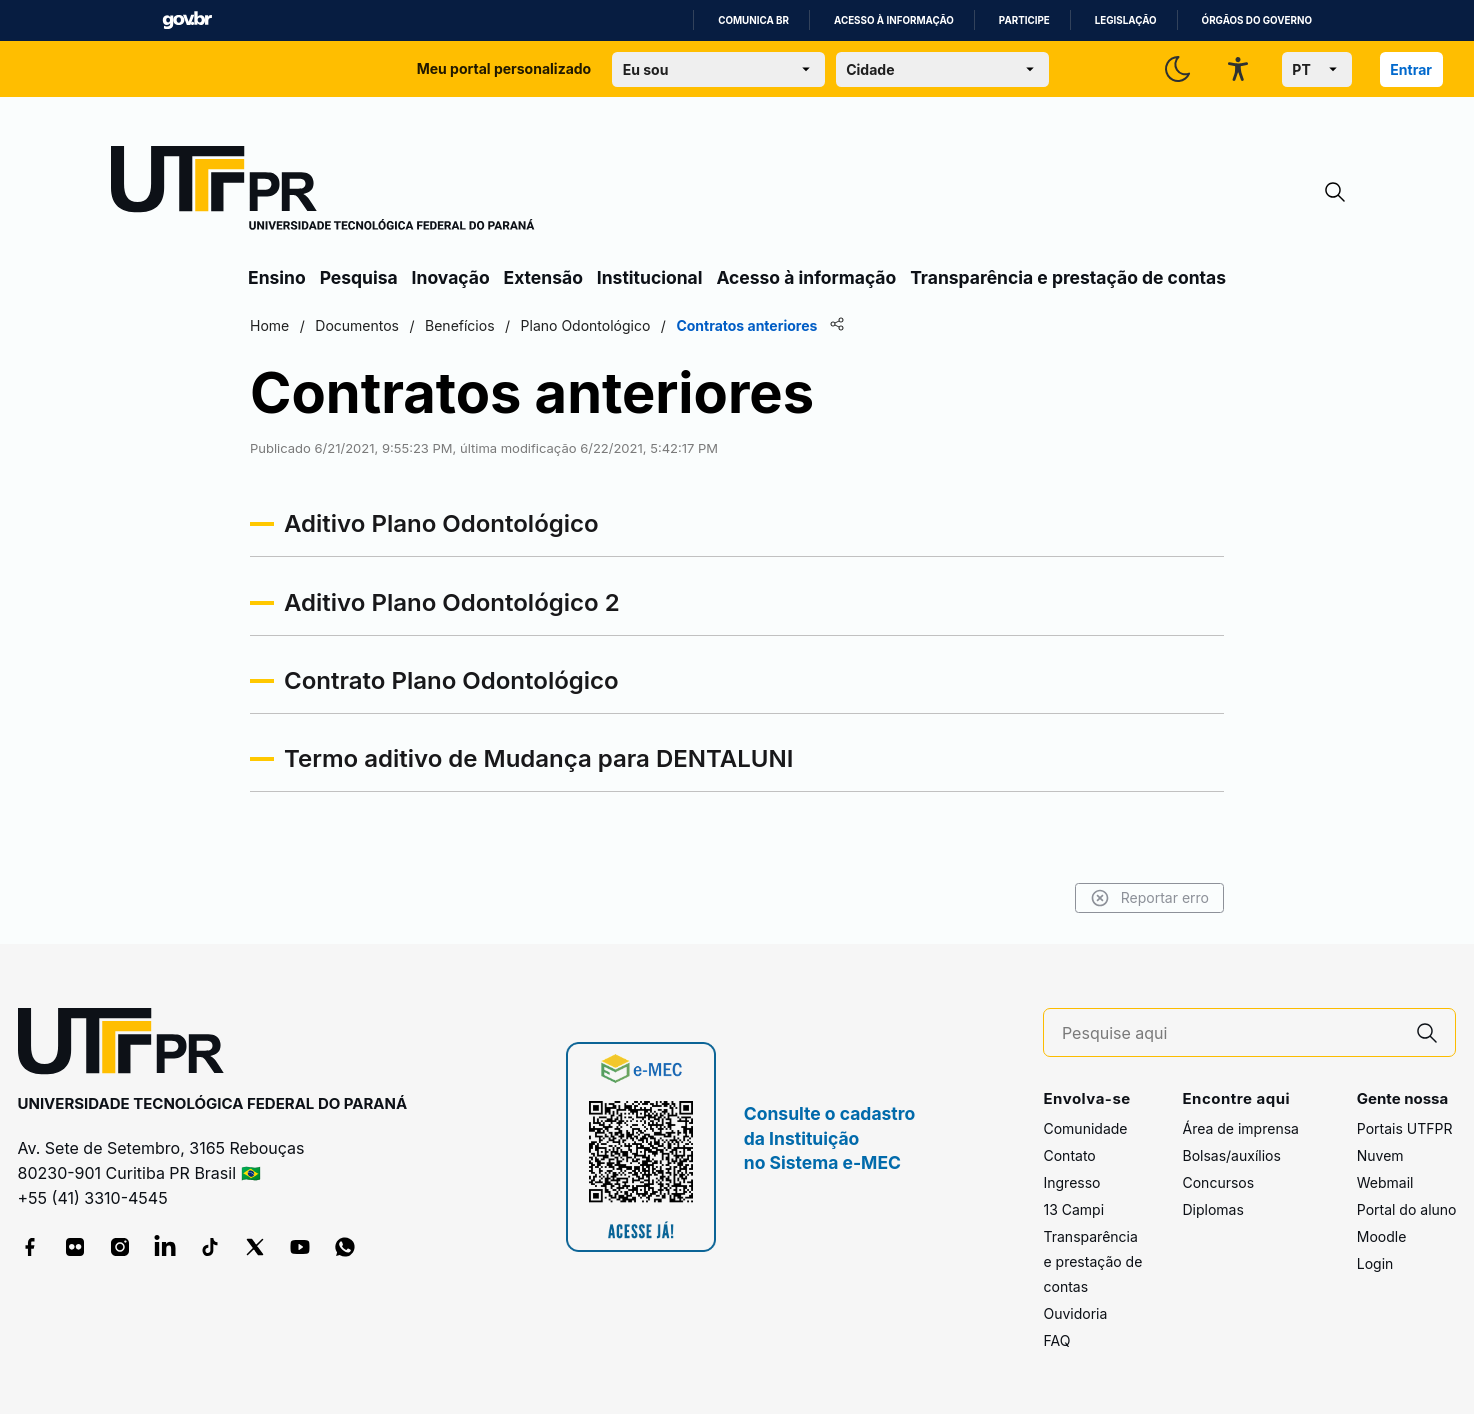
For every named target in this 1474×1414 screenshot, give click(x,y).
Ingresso (1071, 1182)
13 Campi (1073, 1209)
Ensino (277, 277)
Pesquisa (359, 277)
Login (1375, 1263)
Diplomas (1212, 1209)
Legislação (1126, 20)
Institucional (650, 277)
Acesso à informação (894, 20)
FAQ (1056, 1340)
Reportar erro (1149, 898)
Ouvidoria (1075, 1313)
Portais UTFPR (1405, 1128)
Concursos (1218, 1182)
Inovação (451, 277)
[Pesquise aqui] (1231, 1033)
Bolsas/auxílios (1231, 1155)
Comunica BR (753, 20)
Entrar (1411, 69)
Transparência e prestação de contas (1068, 277)
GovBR (187, 20)
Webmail (1385, 1182)
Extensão (543, 277)
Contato (1069, 1155)
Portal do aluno (1407, 1209)
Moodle (1382, 1236)
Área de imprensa (1240, 1128)
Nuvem (1380, 1155)
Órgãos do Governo (1257, 20)
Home (269, 325)
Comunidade (1085, 1128)
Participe (1024, 20)
